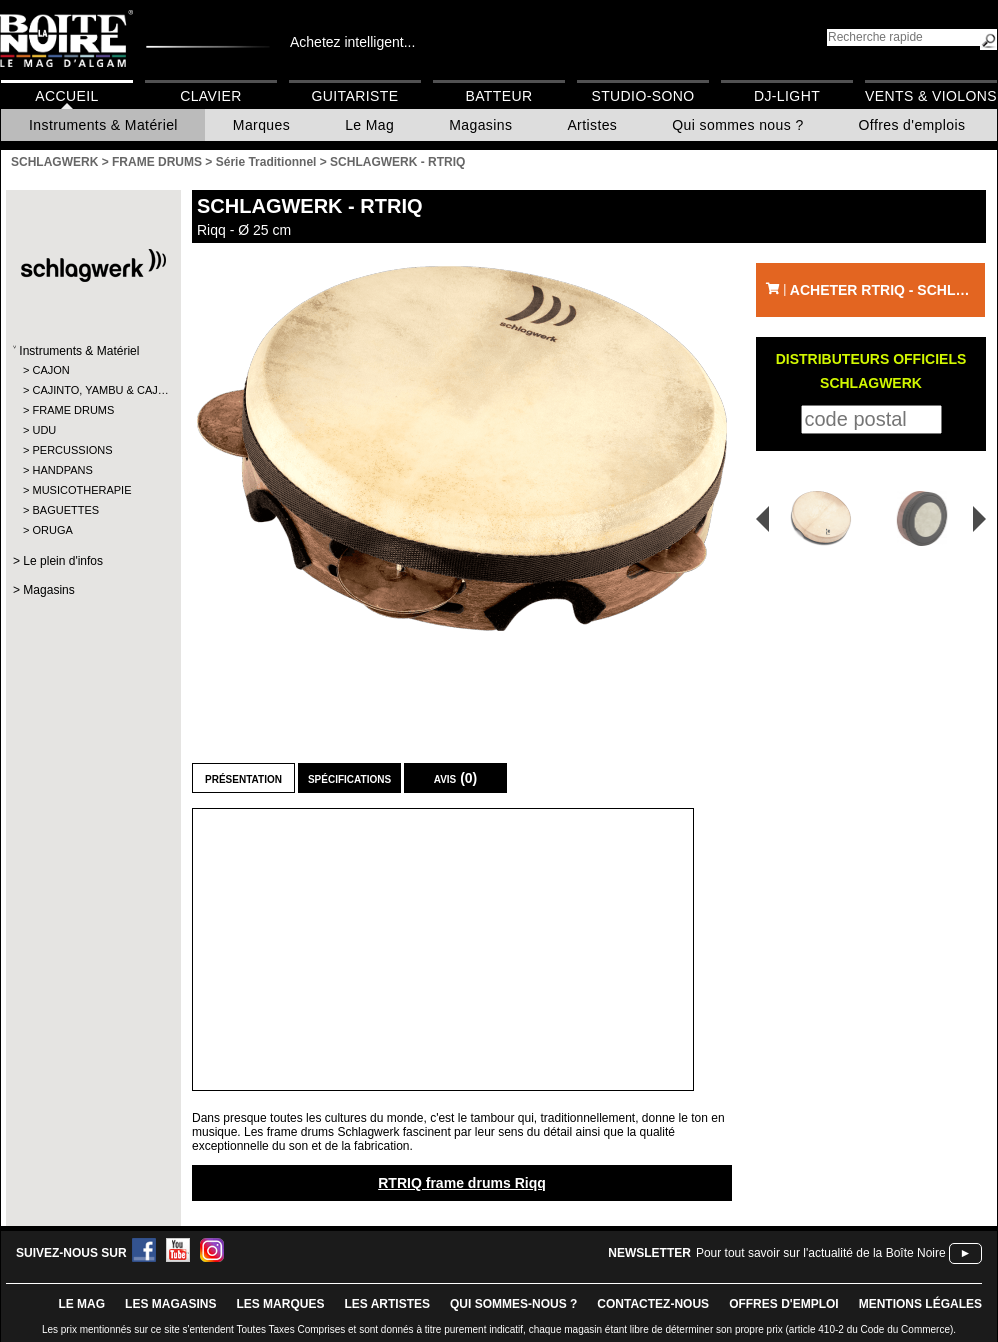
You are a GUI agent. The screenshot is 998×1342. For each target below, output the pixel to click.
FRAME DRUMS (73, 410)
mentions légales (920, 1304)
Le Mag (369, 125)
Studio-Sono (642, 96)
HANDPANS (62, 470)
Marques (261, 125)
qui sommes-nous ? (513, 1304)
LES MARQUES (280, 1304)
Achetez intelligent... (352, 42)
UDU (44, 430)
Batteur (498, 96)
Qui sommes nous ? (737, 125)
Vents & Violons (931, 96)
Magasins (480, 125)
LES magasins (170, 1304)
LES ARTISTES (387, 1304)
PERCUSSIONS (72, 450)
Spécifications (349, 778)
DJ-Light (787, 96)
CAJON (50, 370)
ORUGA (52, 530)
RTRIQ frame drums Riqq (462, 1183)
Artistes (592, 125)
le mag (81, 1304)
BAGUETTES (65, 510)
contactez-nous (653, 1304)
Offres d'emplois (912, 125)
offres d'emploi (784, 1304)
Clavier (211, 96)
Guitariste (355, 96)
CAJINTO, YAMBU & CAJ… (92, 390)
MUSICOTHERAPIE (81, 490)
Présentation (243, 778)
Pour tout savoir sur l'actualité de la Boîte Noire (821, 1253)
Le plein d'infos (63, 561)
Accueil (66, 96)
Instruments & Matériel (103, 125)
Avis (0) (456, 778)
